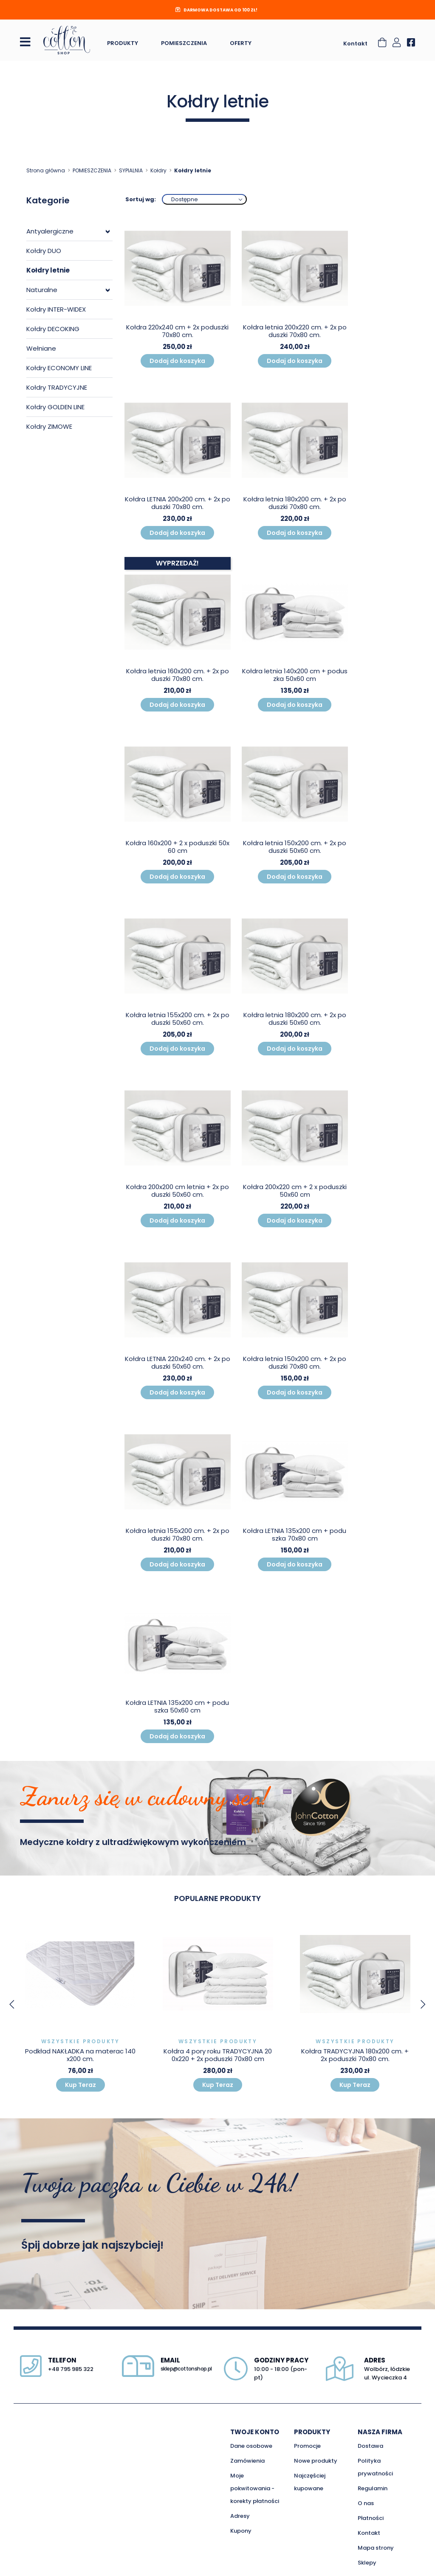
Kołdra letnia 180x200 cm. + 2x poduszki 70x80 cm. (294, 503)
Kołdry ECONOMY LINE (59, 367)
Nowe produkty (315, 2461)
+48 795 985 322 (70, 2369)
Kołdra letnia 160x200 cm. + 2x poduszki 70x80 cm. (177, 674)
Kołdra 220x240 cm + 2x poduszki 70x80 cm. (177, 331)
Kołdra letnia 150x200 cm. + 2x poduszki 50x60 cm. (294, 846)
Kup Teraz (80, 2085)
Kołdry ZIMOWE (49, 426)
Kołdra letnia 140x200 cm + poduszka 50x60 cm (294, 674)
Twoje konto (254, 2431)
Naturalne (41, 289)
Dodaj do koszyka (177, 361)
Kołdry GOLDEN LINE (55, 406)
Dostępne (184, 199)
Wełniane (41, 348)
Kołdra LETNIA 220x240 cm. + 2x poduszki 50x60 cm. (177, 1362)
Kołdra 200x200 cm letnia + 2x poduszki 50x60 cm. (177, 1190)
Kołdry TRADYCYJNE (56, 387)
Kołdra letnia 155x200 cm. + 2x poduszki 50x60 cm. (177, 1018)
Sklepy (367, 2563)
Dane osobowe (251, 2446)
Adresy (240, 2516)
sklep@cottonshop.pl (186, 2368)
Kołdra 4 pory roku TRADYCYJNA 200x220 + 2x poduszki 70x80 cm (218, 2055)
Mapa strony (376, 2548)
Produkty (122, 43)
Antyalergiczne (49, 231)
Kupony (240, 2531)
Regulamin (372, 2488)
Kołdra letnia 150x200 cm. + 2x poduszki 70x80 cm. (294, 1362)
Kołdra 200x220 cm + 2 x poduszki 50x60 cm (295, 1190)
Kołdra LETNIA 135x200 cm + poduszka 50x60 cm (177, 1706)
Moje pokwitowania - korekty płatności (254, 2488)
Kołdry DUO (43, 250)
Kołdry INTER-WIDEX (56, 309)
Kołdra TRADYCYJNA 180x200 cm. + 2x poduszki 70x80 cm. (355, 2055)
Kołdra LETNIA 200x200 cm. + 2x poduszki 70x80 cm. (177, 503)
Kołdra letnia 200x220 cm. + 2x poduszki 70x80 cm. (295, 331)
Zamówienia (247, 2461)
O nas (366, 2503)
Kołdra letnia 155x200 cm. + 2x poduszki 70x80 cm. (177, 1534)
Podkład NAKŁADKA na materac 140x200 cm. (80, 2055)
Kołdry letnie (48, 270)
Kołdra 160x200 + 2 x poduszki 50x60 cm (177, 846)
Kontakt (355, 43)
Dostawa (370, 2446)
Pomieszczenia (184, 43)
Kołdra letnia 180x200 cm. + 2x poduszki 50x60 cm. (294, 1018)
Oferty (240, 43)
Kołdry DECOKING (52, 328)
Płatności (371, 2518)
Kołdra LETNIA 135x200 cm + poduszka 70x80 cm (294, 1534)
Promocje (307, 2446)
